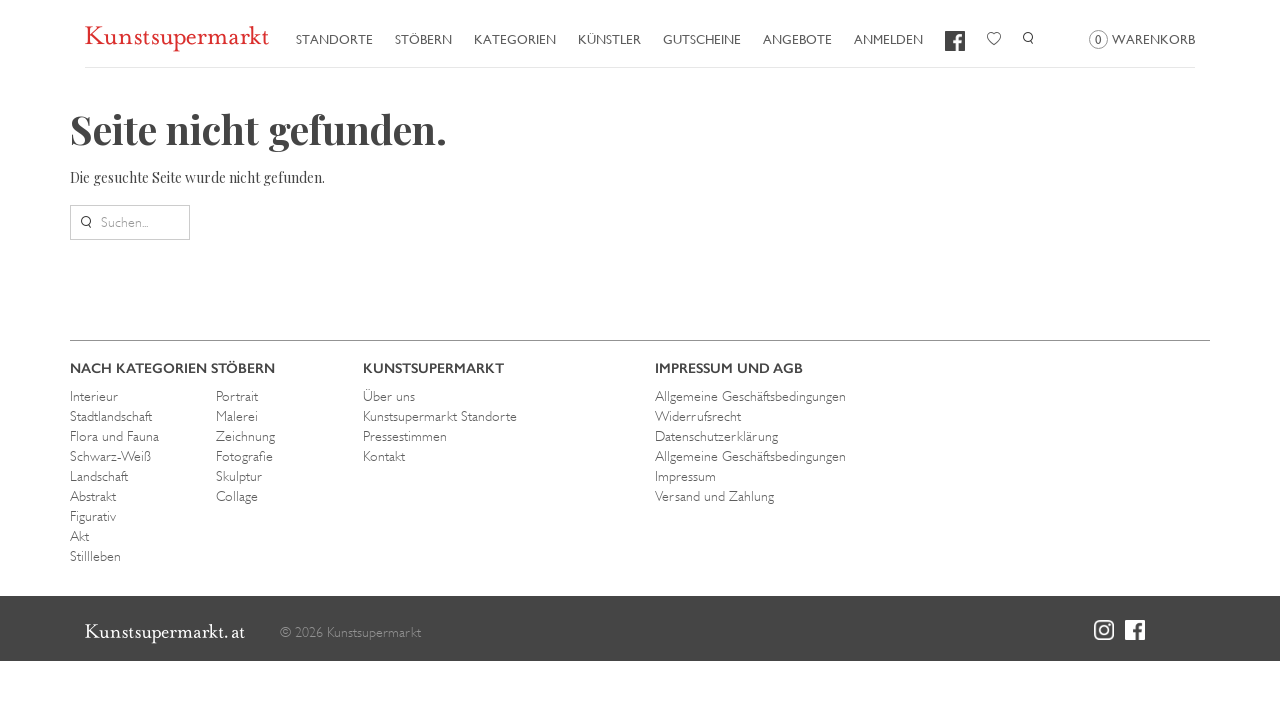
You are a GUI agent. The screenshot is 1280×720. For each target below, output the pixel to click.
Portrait (237, 396)
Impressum (685, 476)
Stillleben (95, 556)
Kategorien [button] (515, 39)
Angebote (797, 39)
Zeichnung (245, 436)
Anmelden (888, 39)
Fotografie (244, 456)
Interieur (94, 396)
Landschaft (99, 476)
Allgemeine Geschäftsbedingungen (750, 396)
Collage (237, 496)
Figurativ (93, 516)
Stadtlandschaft (111, 416)
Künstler (609, 39)
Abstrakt (93, 496)
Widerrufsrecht (698, 416)
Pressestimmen (405, 436)
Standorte (334, 39)
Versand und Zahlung (714, 496)
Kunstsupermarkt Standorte (440, 416)
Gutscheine (702, 39)
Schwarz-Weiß (110, 456)
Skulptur (239, 476)
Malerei (237, 416)
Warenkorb (1142, 39)
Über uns (389, 396)
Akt (79, 536)
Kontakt (384, 456)
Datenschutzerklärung (716, 436)
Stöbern (423, 39)
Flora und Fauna (114, 436)
